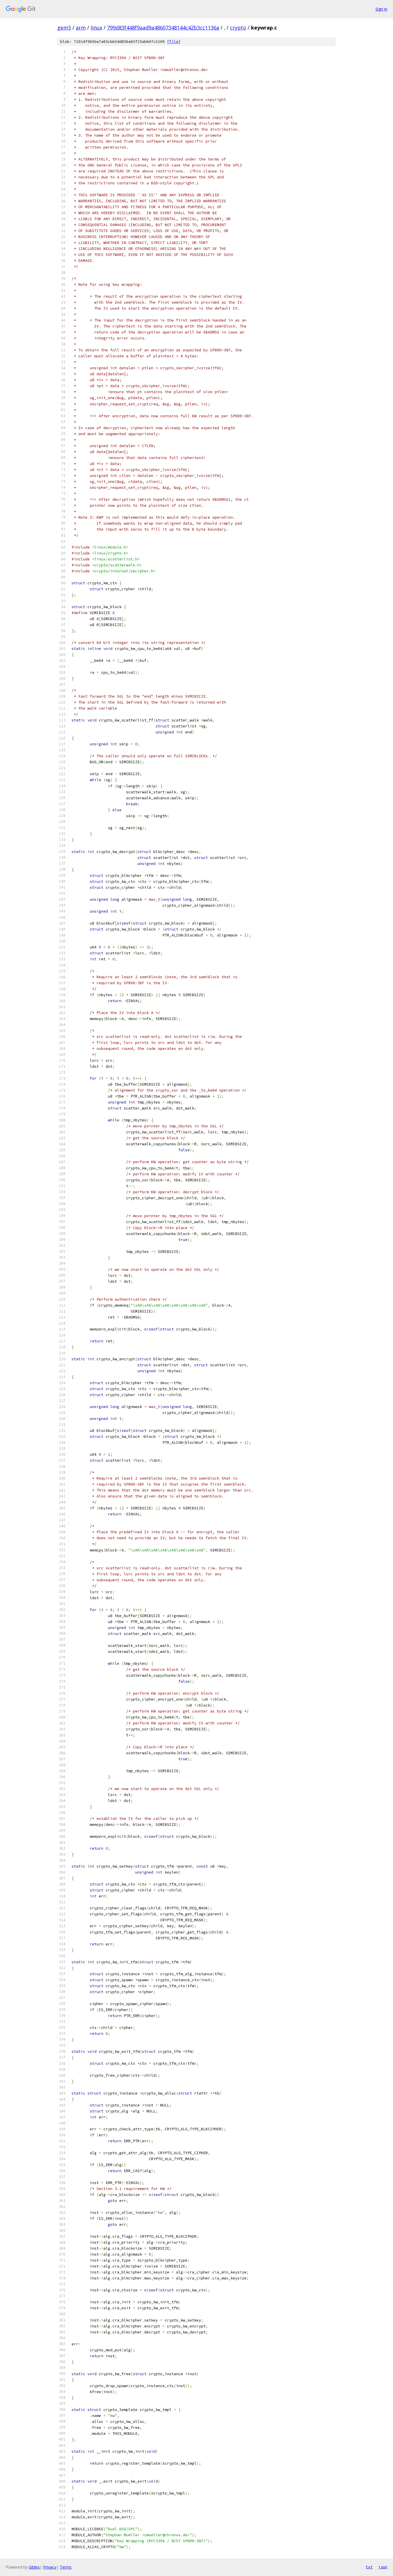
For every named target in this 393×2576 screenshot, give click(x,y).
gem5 (64, 27)
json (382, 2566)
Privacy (49, 2567)
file (173, 41)
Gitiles (34, 2567)
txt (369, 2566)
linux (96, 27)
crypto (238, 27)
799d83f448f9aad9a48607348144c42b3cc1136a (163, 27)
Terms (66, 2567)
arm (81, 27)
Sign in (381, 9)
